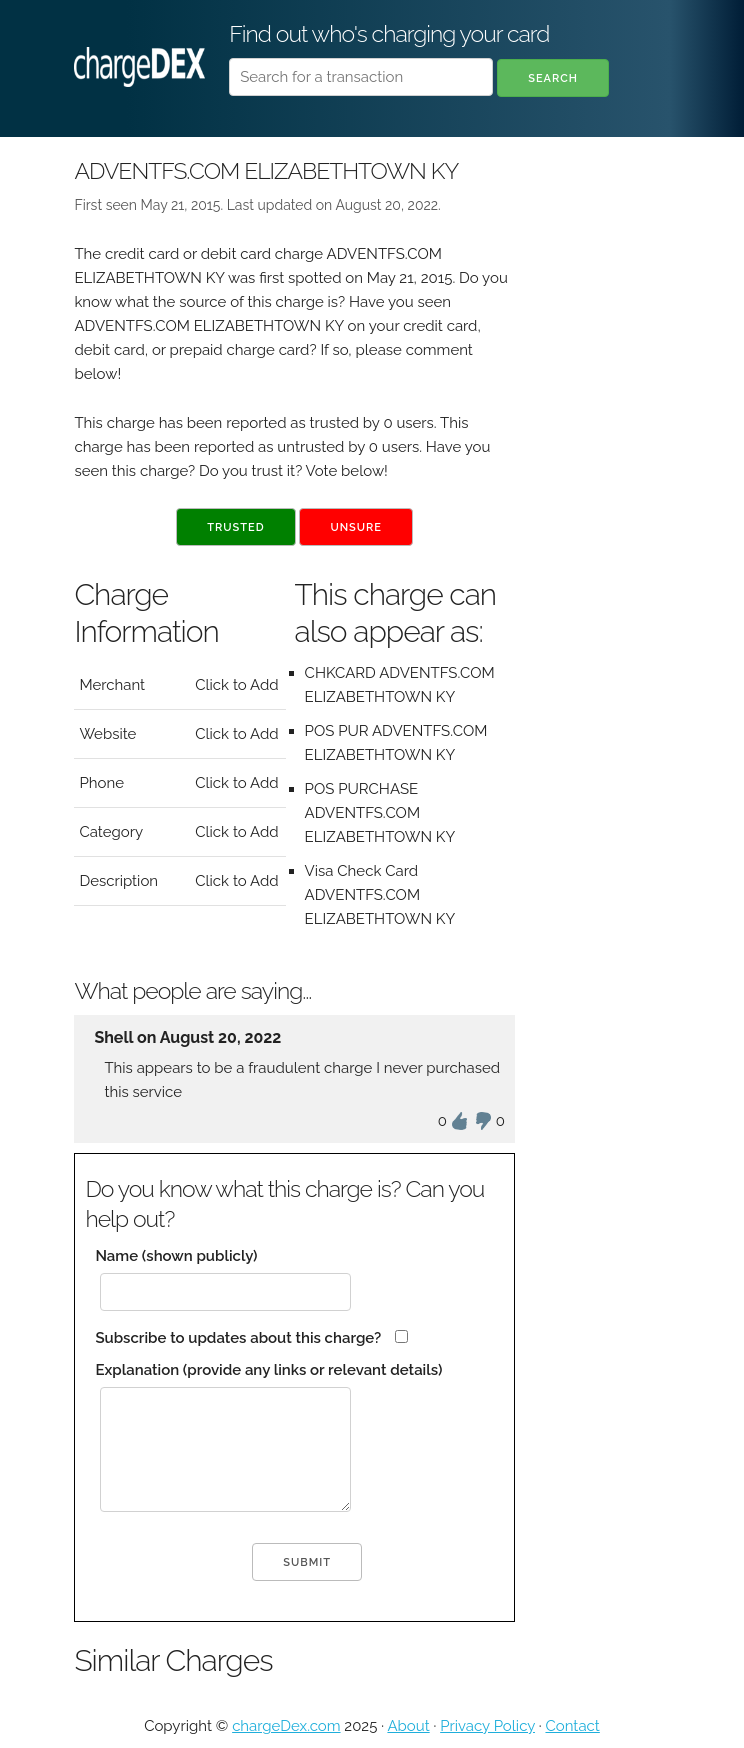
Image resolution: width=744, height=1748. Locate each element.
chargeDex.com (286, 1726)
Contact (572, 1726)
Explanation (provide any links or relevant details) (268, 1370)
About (408, 1726)
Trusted (235, 527)
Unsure (356, 527)
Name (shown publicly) (176, 1256)
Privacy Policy (487, 1726)
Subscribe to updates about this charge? (238, 1338)
